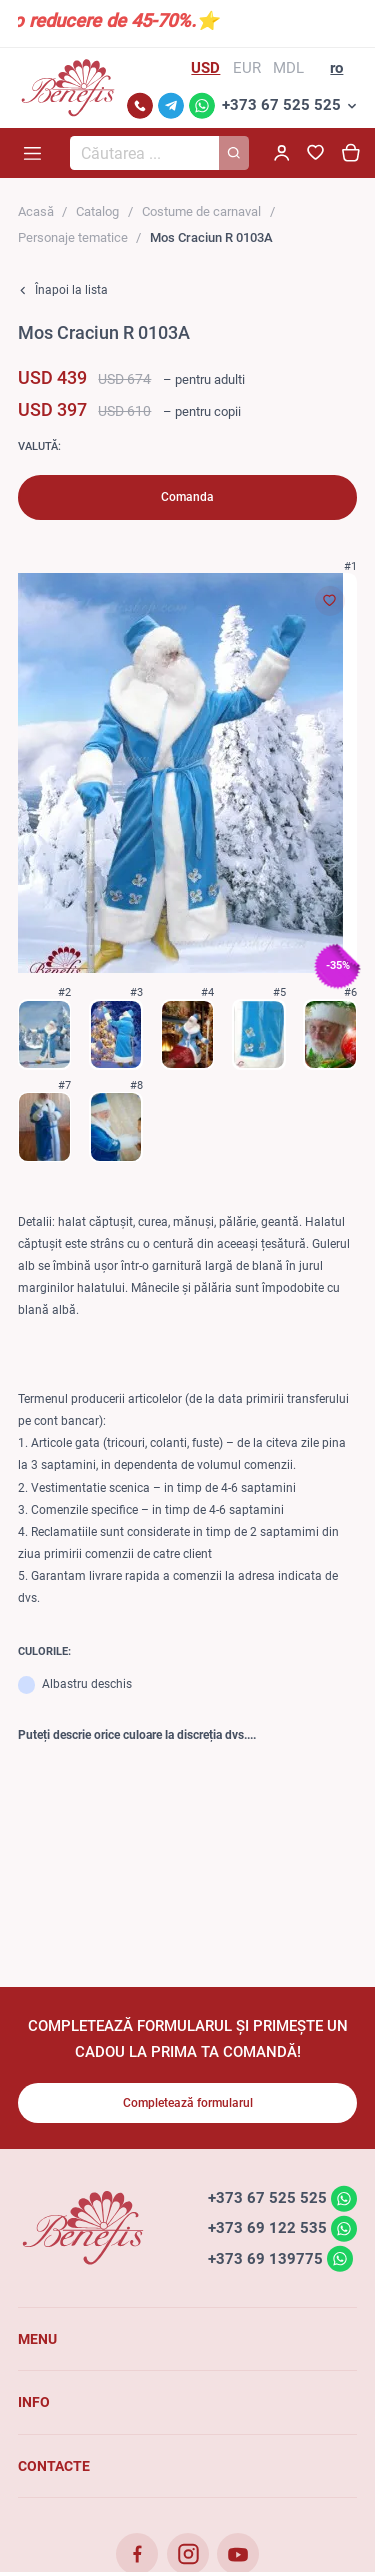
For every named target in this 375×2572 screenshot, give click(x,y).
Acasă (36, 211)
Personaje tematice (73, 237)
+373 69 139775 (265, 2258)
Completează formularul (188, 2103)
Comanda (187, 497)
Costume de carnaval (201, 211)
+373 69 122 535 (267, 2228)
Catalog (97, 211)
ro (336, 68)
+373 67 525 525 (281, 105)
